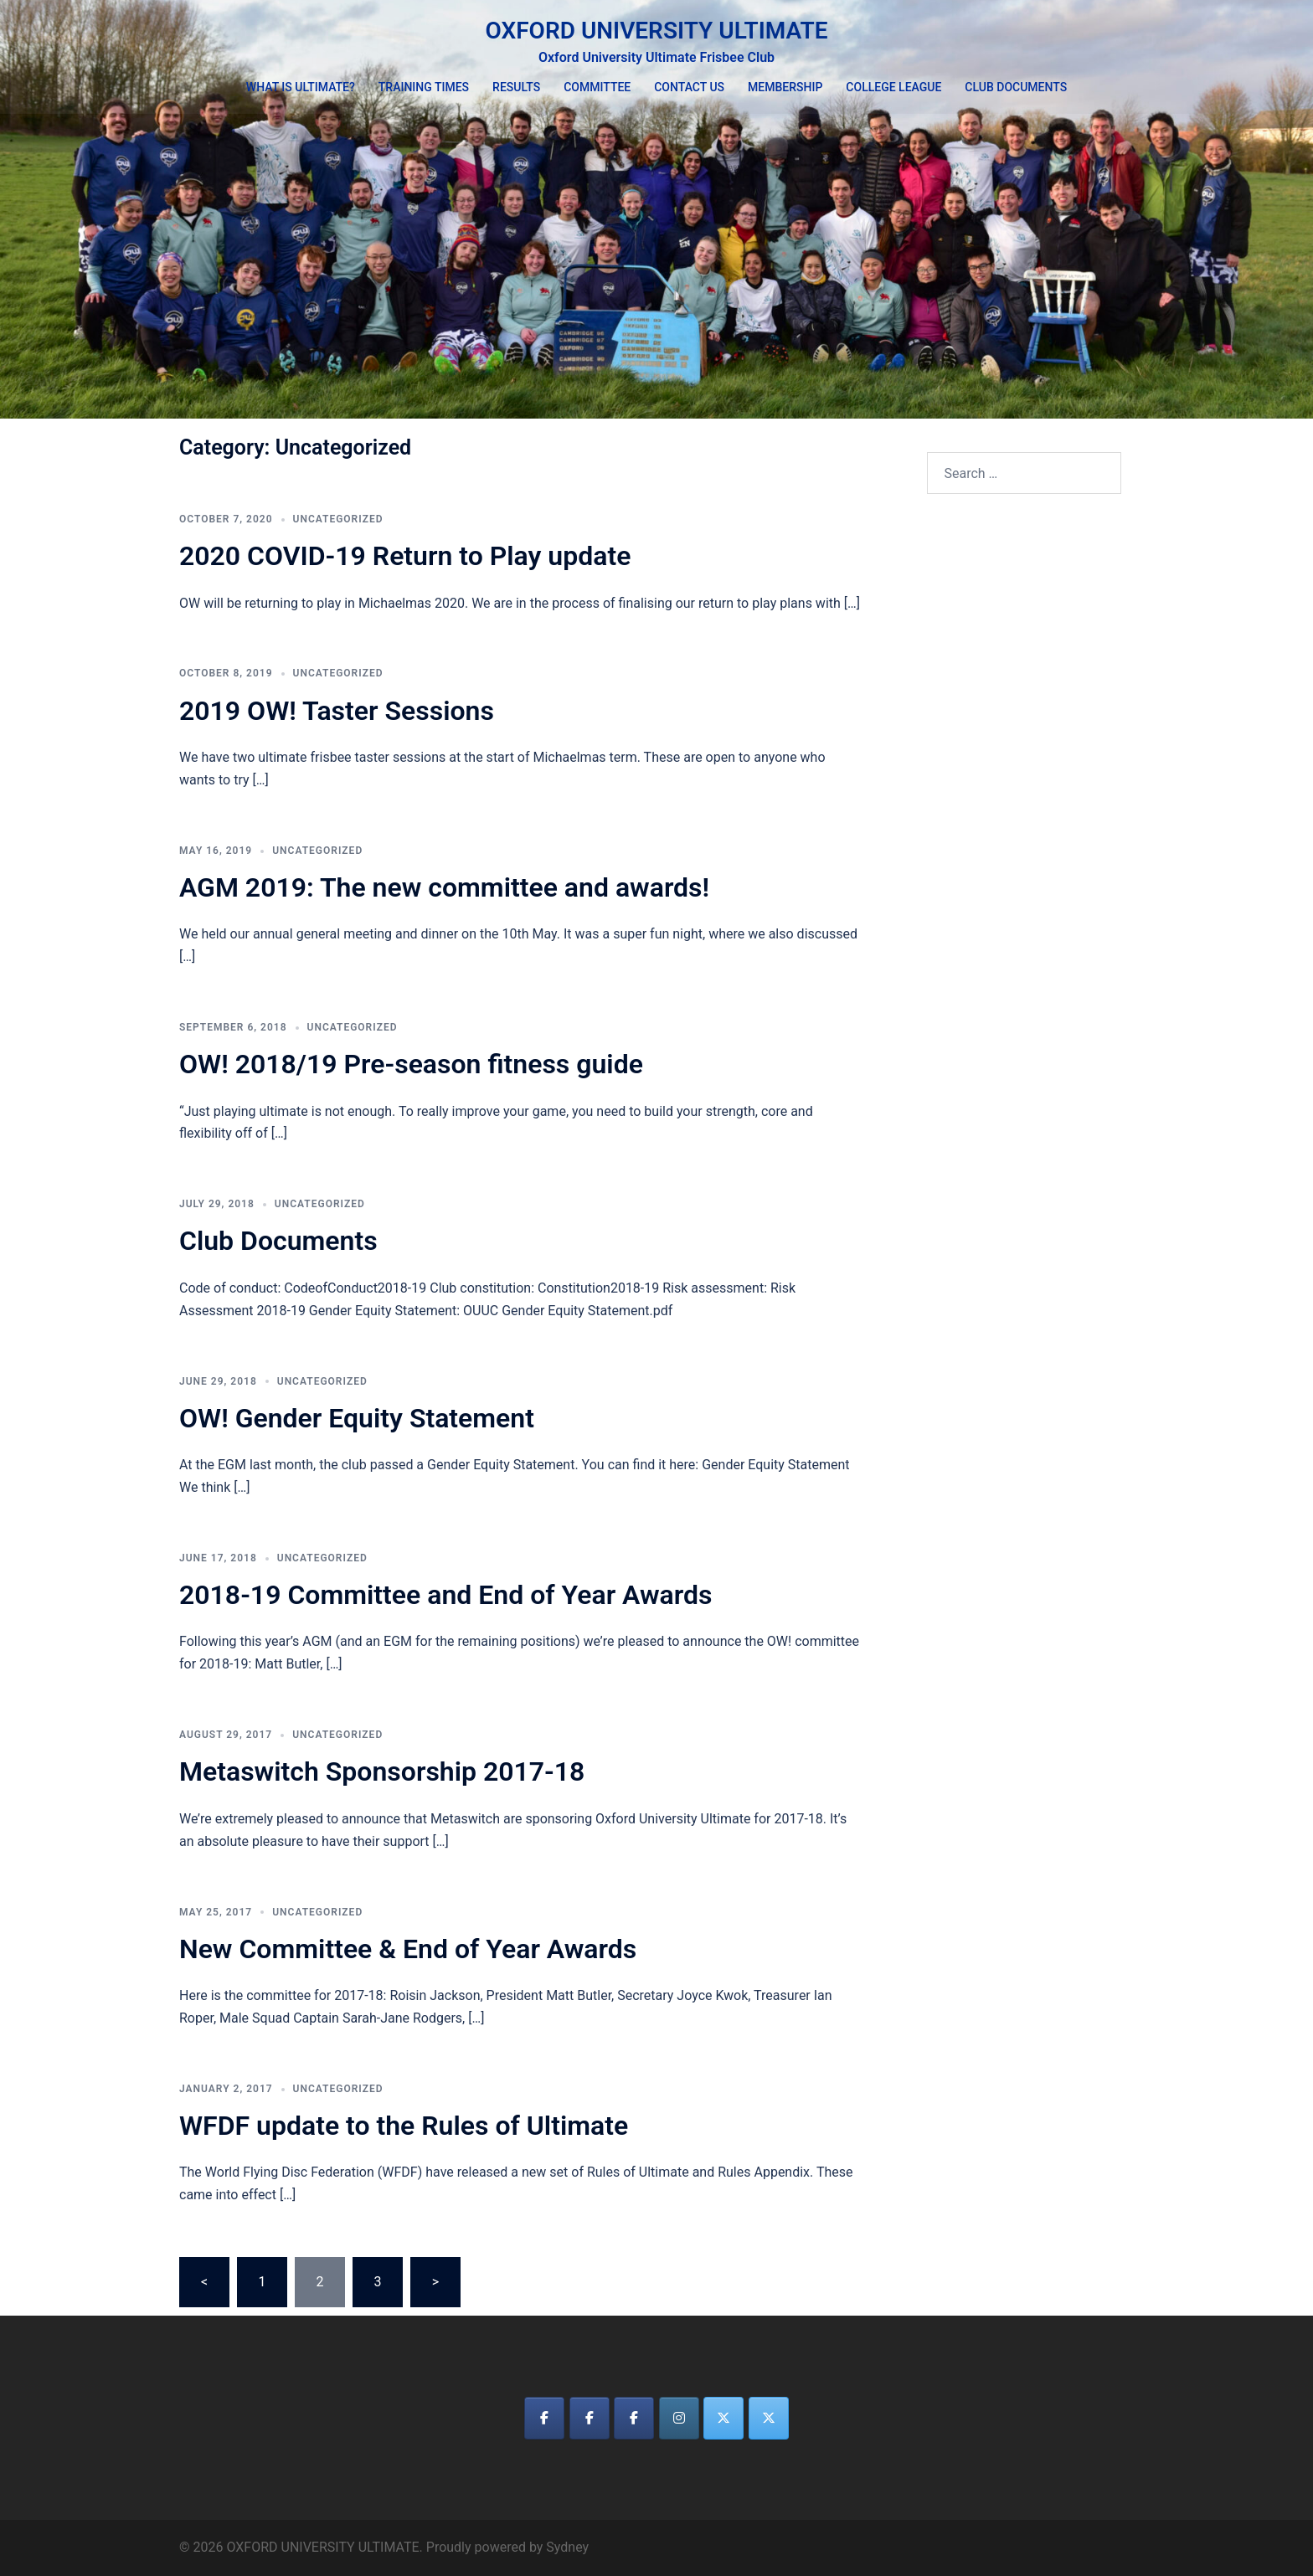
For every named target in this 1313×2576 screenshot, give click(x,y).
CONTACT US (689, 87)
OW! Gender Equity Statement (356, 1418)
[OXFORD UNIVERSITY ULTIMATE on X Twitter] (723, 2418)
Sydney (567, 2547)
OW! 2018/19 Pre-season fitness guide (411, 1064)
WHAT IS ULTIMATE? (300, 87)
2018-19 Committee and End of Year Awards (445, 1595)
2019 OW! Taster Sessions (336, 711)
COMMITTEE (597, 87)
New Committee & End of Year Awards (407, 1949)
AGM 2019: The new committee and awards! (444, 887)
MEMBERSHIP (785, 87)
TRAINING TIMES (423, 87)
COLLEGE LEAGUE (893, 87)
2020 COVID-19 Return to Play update (405, 556)
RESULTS (516, 87)
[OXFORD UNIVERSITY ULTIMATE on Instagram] (679, 2418)
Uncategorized (338, 519)
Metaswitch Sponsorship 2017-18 (381, 1771)
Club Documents (278, 1241)
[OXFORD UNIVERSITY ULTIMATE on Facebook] (544, 2418)
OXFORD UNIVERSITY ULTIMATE (656, 30)
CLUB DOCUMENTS (1016, 87)
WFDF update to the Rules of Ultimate (403, 2126)
